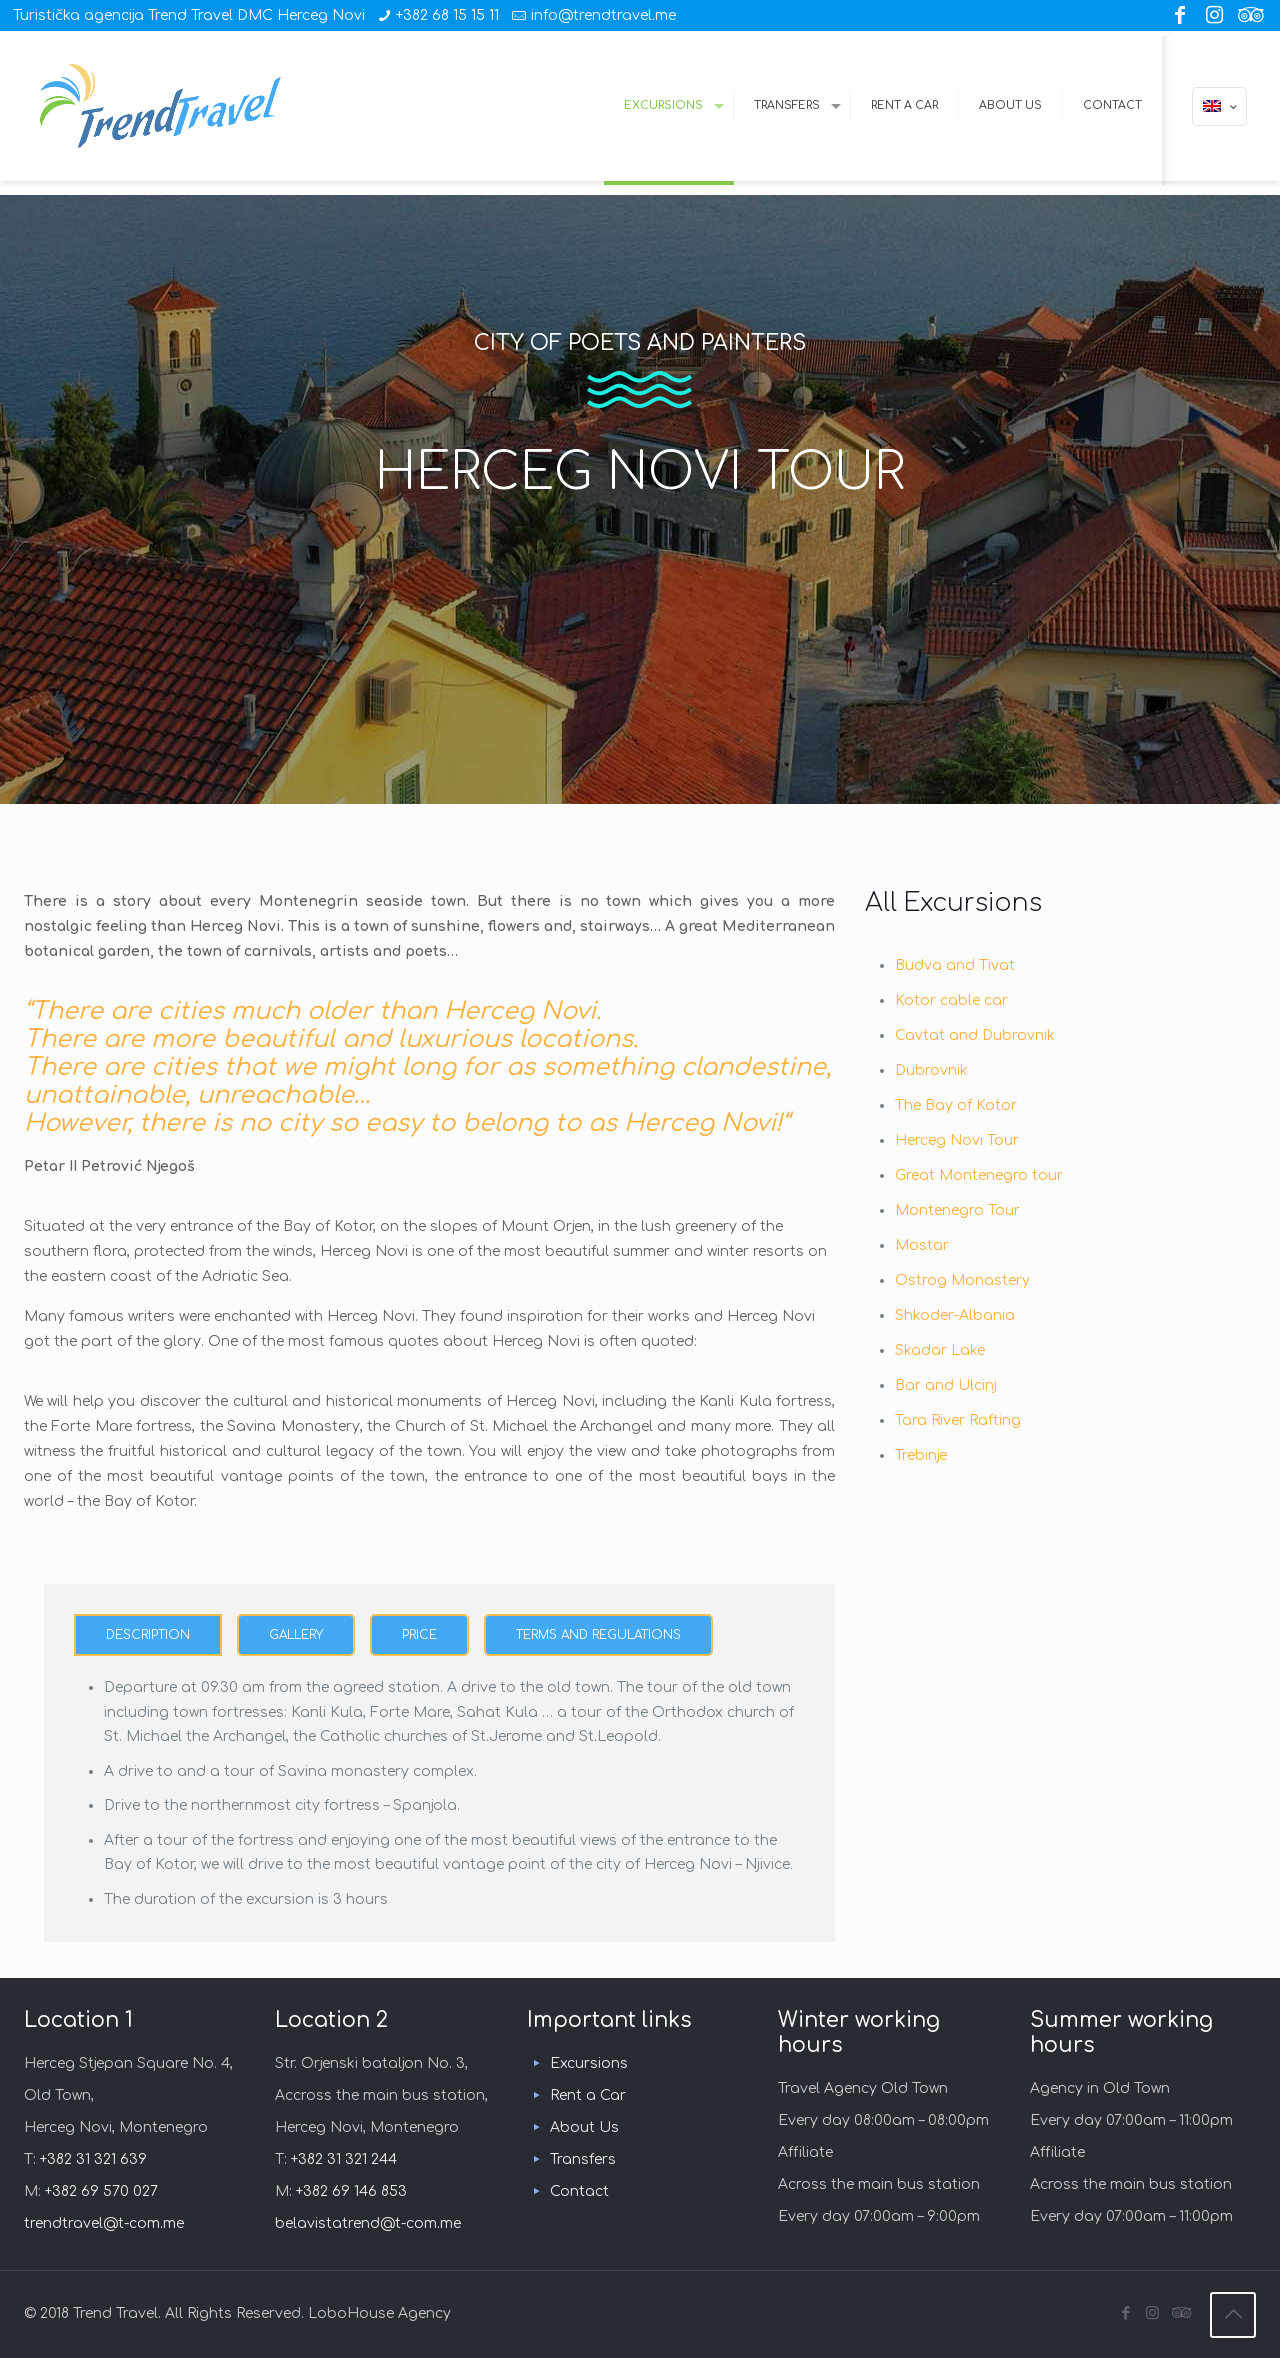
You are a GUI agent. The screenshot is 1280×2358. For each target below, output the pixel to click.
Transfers (583, 2159)
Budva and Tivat (955, 965)
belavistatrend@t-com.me (368, 2223)
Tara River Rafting (958, 1420)
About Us (584, 2127)
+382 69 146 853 (351, 2191)
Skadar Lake (940, 1350)
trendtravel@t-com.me (104, 2223)
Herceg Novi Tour (957, 1140)
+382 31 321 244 (344, 2159)
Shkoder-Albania (955, 1315)
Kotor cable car (951, 1000)
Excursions (589, 2063)
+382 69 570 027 (101, 2191)
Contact (579, 2191)
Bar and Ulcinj (946, 1385)
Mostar (922, 1245)
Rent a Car (588, 2095)
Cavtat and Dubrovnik (975, 1035)
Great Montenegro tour (979, 1175)
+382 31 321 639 (93, 2159)
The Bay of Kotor (956, 1105)
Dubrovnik (931, 1070)
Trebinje (921, 1455)
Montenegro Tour (957, 1210)
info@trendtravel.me (603, 15)
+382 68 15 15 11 (447, 15)
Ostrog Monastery (962, 1280)
